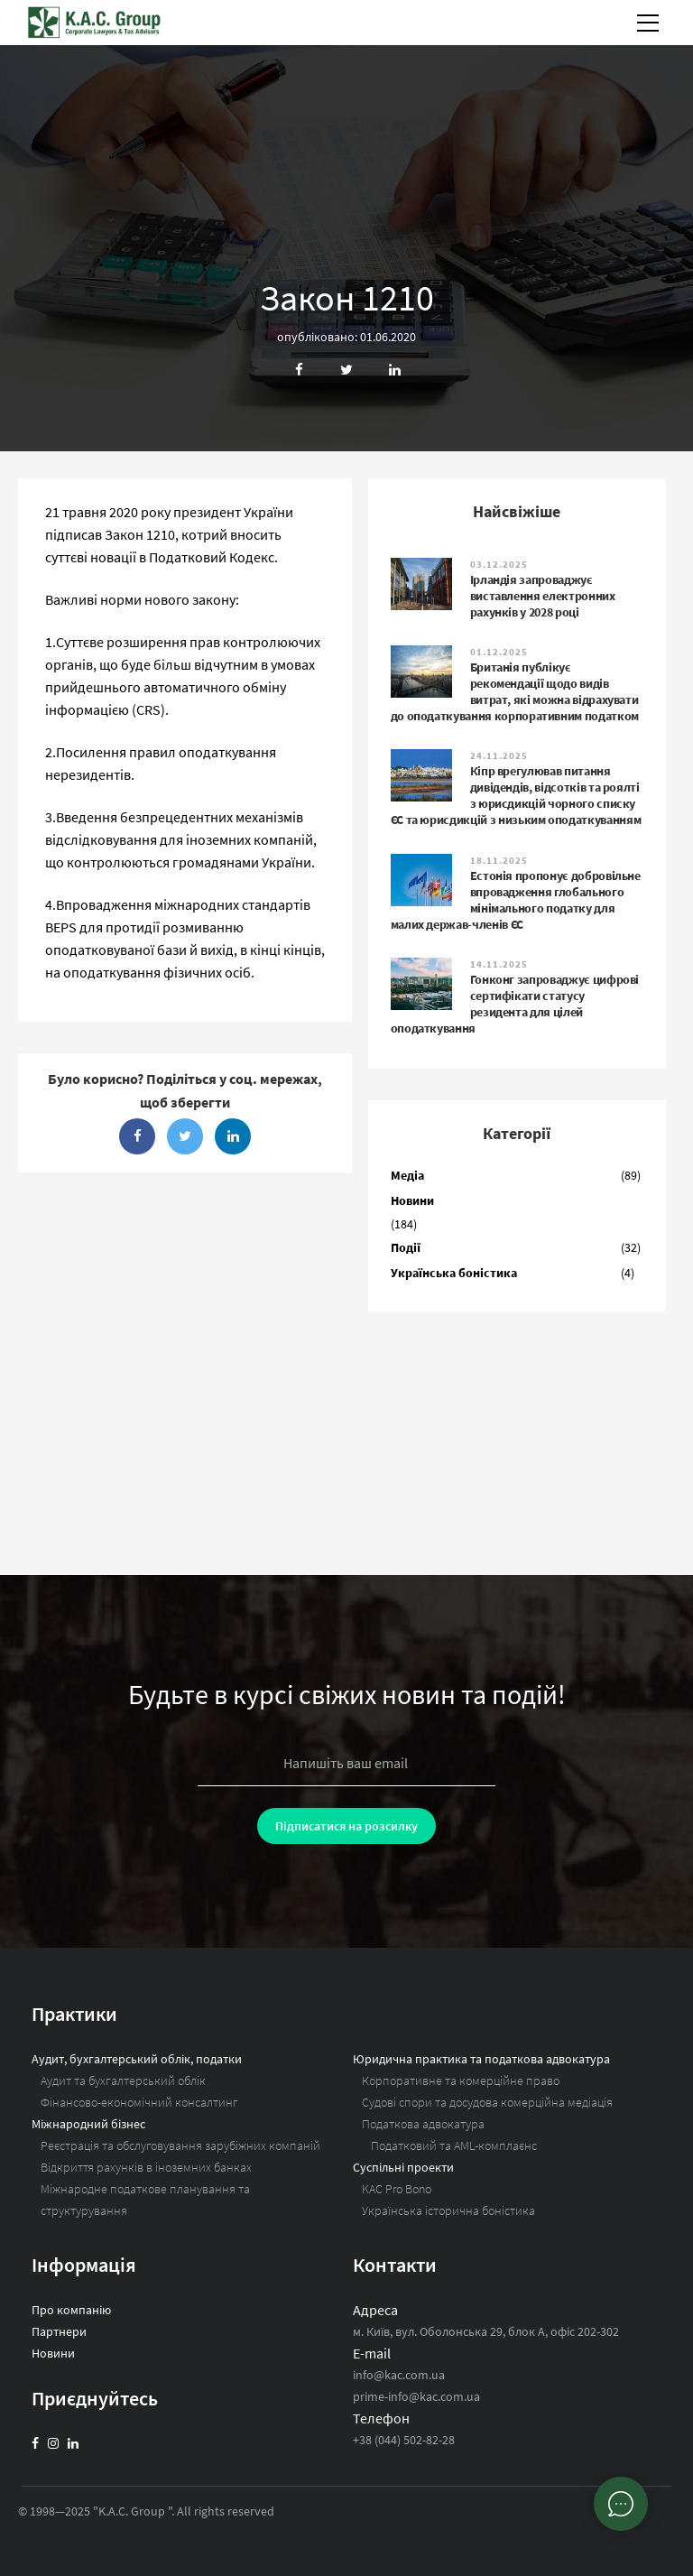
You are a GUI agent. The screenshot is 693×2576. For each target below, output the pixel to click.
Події (405, 1247)
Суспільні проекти (403, 2167)
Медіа (407, 1175)
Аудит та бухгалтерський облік (123, 2080)
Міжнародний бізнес (88, 2124)
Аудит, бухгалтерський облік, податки (137, 2059)
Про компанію (71, 2310)
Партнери (59, 2331)
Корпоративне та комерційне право (460, 2080)
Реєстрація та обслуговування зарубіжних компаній (180, 2145)
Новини (412, 1200)
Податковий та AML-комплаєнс (454, 2145)
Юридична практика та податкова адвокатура (481, 2059)
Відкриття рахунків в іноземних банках (146, 2167)
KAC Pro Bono (396, 2189)
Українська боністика (454, 1273)
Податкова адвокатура (423, 2124)
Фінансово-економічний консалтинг (139, 2102)
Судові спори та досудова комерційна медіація (487, 2102)
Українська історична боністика (448, 2210)
